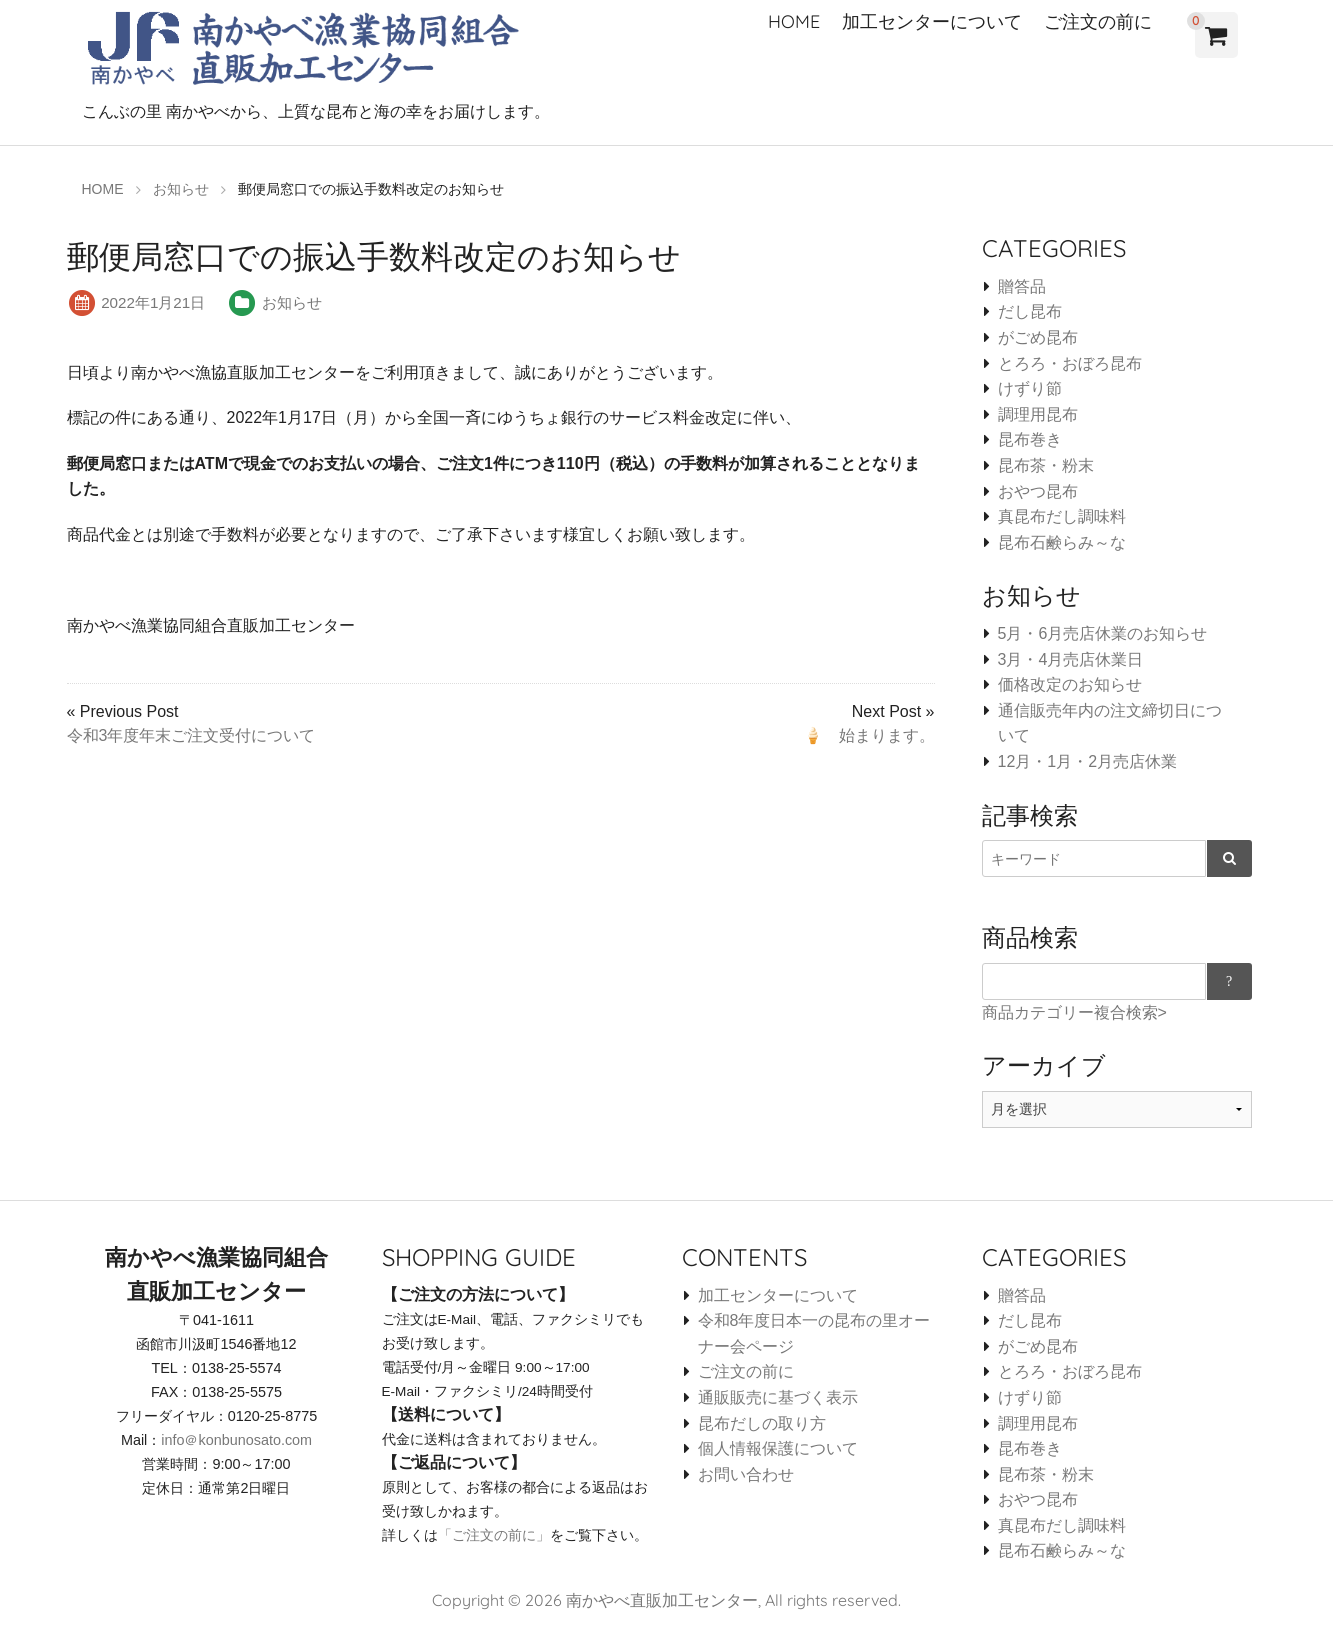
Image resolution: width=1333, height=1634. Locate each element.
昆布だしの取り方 (762, 1423)
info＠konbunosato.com (236, 1440)
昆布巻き (1030, 439)
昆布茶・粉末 (1046, 465)
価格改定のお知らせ (1070, 684)
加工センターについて (932, 21)
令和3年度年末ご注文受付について (191, 735)
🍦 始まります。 (869, 735)
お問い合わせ (746, 1474)
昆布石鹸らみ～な (1062, 542)
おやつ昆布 (1038, 491)
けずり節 (1030, 388)
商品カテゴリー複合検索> (1074, 1012)
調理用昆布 (1038, 414)
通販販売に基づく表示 (778, 1397)
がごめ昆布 (1038, 337)
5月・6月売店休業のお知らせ (1103, 633)
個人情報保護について (778, 1448)
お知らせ (292, 302)
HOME (794, 21)
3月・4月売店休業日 (1071, 659)
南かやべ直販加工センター (662, 1600)
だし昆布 (1030, 311)
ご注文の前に (1098, 21)
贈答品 (1022, 286)
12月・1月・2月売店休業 (1088, 761)
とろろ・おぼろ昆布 (1070, 363)
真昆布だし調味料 (1062, 516)
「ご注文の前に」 (494, 1535)
